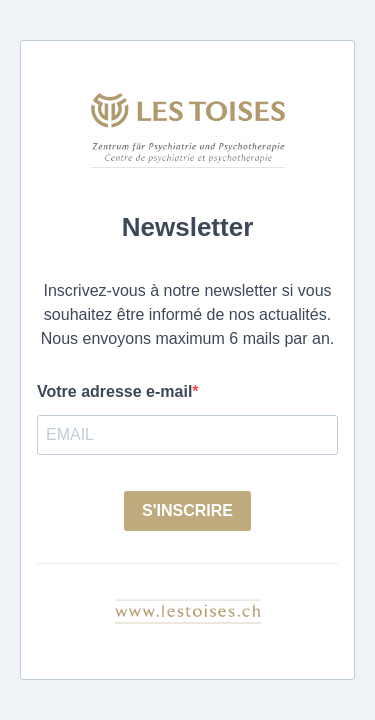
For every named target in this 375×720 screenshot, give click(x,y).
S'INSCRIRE (187, 510)
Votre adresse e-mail (114, 391)
